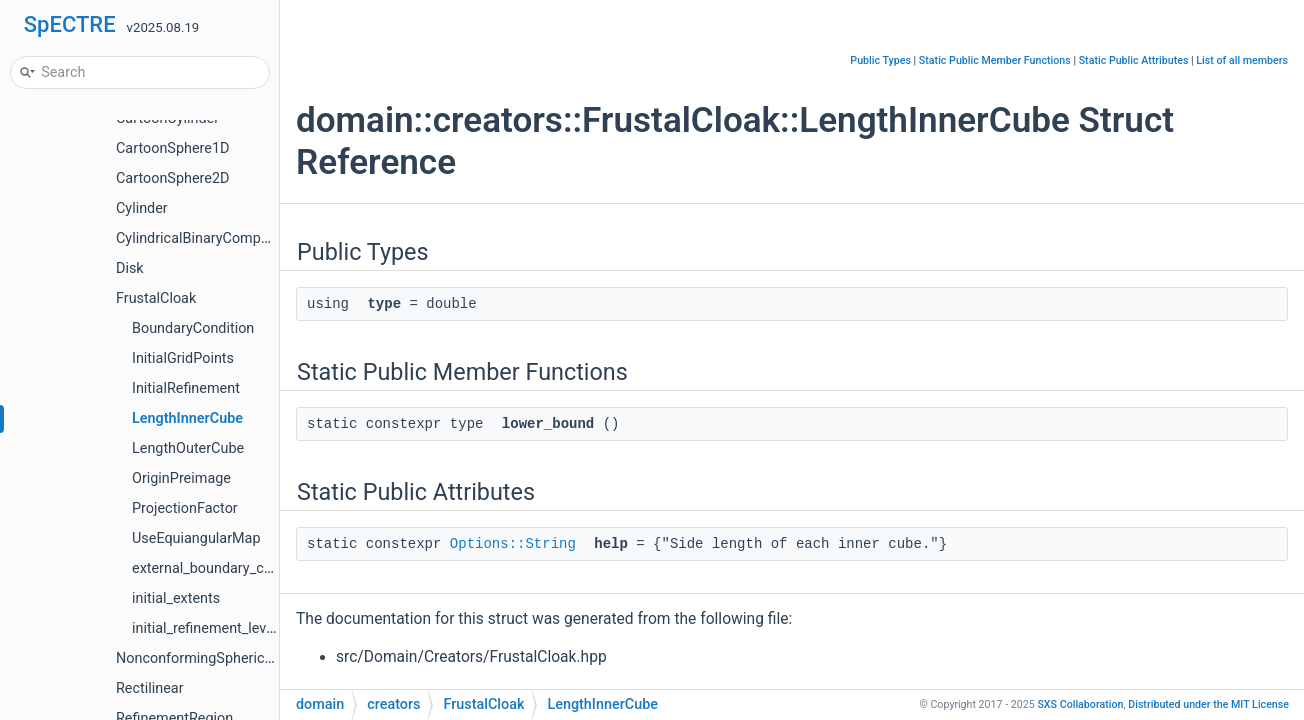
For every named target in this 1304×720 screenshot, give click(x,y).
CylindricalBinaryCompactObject (219, 238)
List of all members (1242, 60)
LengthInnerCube (187, 418)
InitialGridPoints (183, 358)
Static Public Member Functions (995, 60)
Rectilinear (150, 688)
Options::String (513, 544)
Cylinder (142, 208)
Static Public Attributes (1134, 60)
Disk (130, 268)
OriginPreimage (181, 478)
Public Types (880, 60)
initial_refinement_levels (208, 628)
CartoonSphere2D (172, 178)
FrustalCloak (156, 298)
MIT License (1208, 704)
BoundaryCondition (193, 328)
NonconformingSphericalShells (215, 658)
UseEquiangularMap (196, 538)
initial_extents (176, 598)
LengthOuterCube (188, 448)
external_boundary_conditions (227, 568)
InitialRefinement (186, 388)
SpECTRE (70, 24)
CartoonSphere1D (172, 148)
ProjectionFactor (185, 508)
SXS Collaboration (1080, 704)
